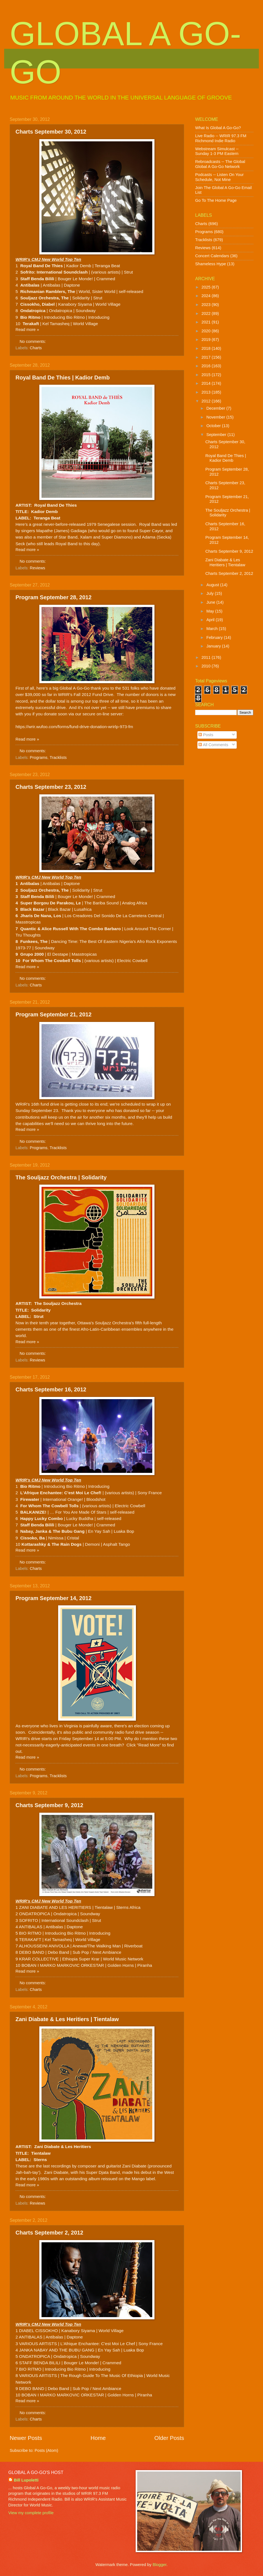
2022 (207, 313)
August (213, 585)
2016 (207, 366)
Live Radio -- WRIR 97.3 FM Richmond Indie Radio (220, 138)
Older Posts (169, 2438)
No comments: (33, 341)
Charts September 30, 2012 (51, 132)
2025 (207, 287)
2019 (207, 339)
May (210, 611)
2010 (207, 666)
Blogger (159, 2564)
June (211, 602)
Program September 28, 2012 (54, 597)
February (215, 637)
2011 (207, 657)
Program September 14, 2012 (54, 1598)
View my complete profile (30, 2513)
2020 (207, 331)
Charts (36, 348)
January (214, 646)
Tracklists (58, 757)
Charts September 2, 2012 (49, 2233)
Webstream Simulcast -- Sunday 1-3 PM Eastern (217, 151)
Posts (205, 735)
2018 (207, 348)
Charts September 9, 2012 (49, 1805)
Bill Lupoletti (26, 2480)
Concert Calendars (212, 256)
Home (98, 2438)
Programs (39, 757)
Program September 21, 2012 (54, 1014)
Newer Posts (26, 2438)
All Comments (213, 745)
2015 (207, 375)
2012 (207, 401)
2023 (207, 304)
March (212, 628)
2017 (207, 357)
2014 (207, 383)
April (211, 620)
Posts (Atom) (46, 2450)
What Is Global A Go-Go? (218, 128)
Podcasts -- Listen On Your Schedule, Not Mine (219, 177)
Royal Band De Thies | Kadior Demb (63, 377)
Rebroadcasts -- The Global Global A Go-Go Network (220, 164)
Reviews (37, 568)
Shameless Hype (210, 264)
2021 (207, 322)
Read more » (27, 329)
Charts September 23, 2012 (51, 787)
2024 (207, 296)
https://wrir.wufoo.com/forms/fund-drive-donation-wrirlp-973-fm (74, 726)
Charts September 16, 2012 (51, 1389)
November (216, 417)
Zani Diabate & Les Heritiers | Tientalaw (67, 2019)
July (210, 593)
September (216, 434)
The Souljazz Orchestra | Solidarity (61, 1177)
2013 (207, 392)
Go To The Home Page (216, 200)
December (216, 408)
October (214, 426)
